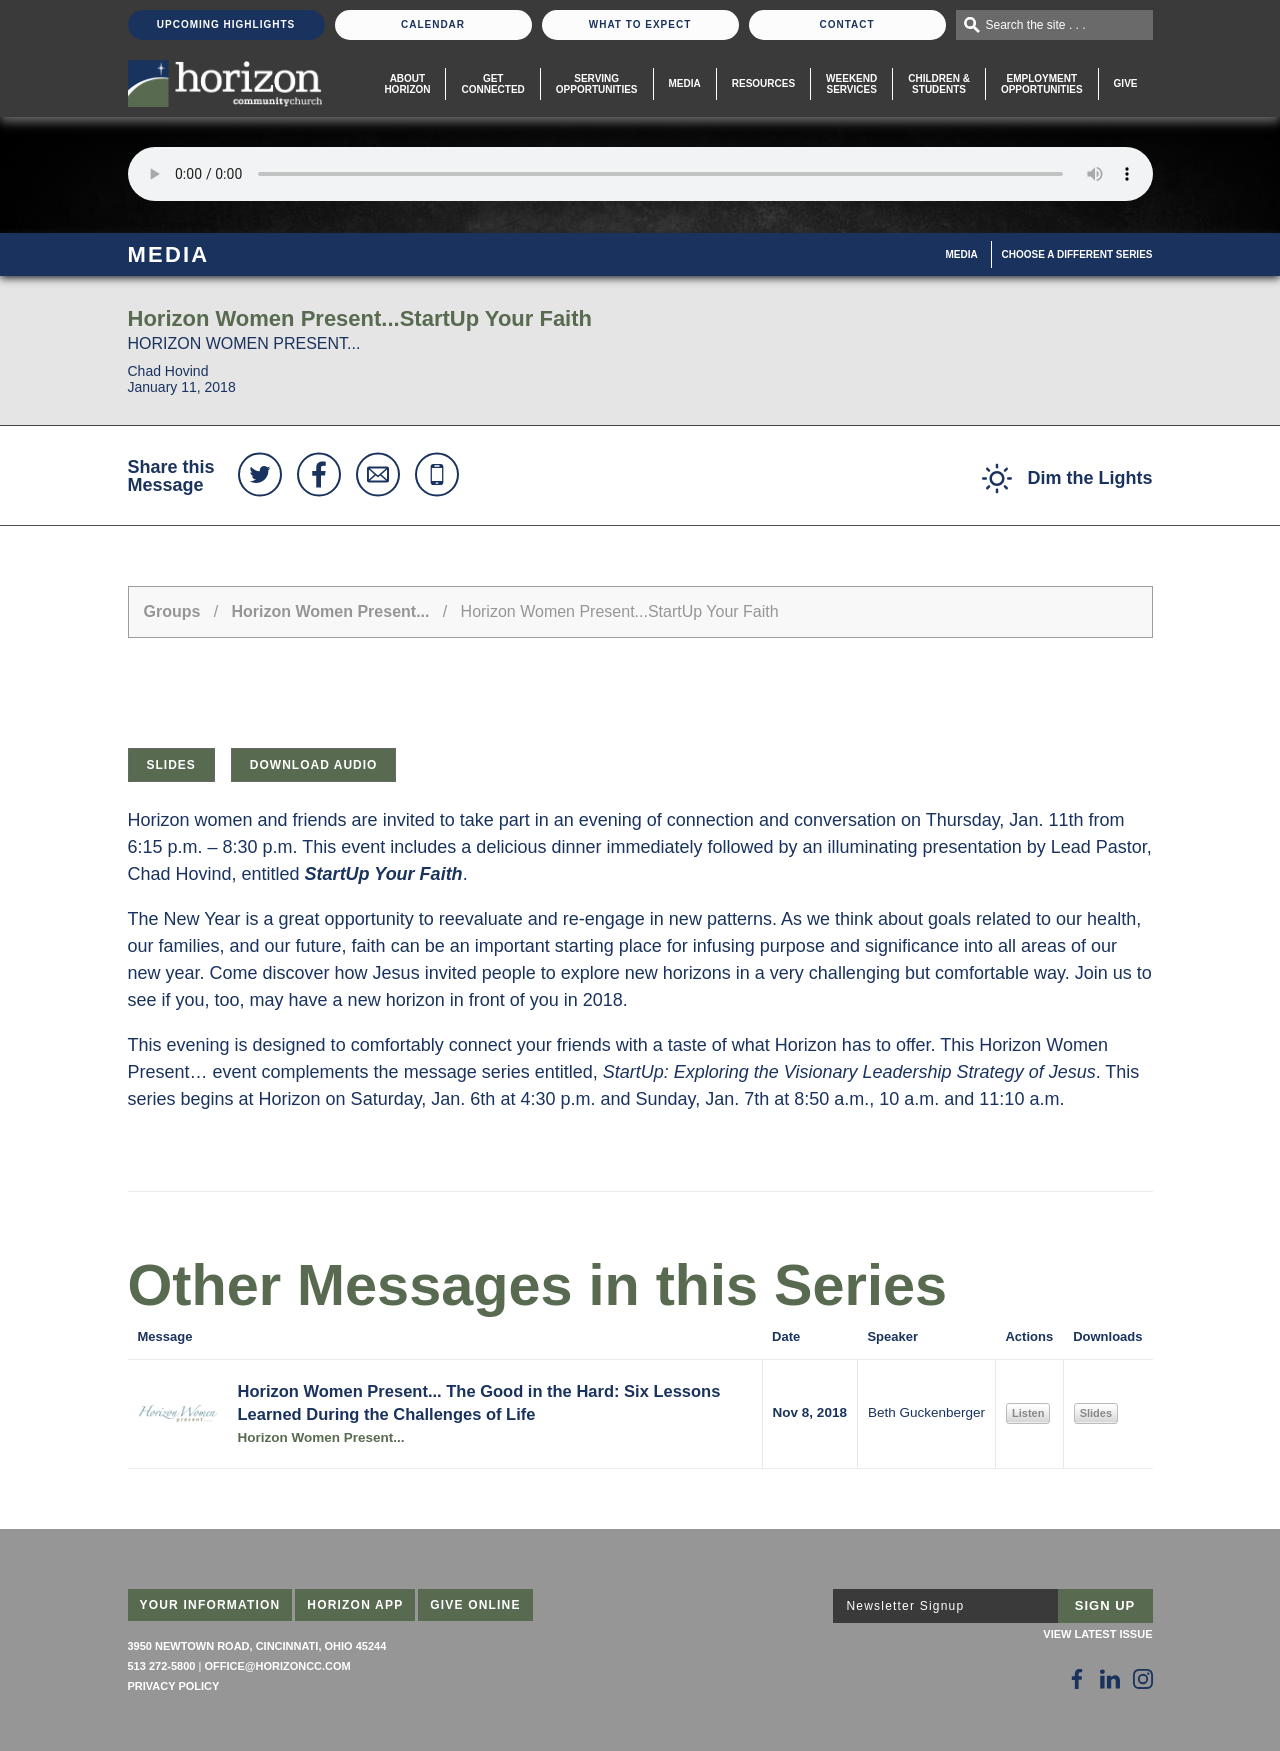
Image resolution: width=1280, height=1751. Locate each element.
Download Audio (314, 765)
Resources (763, 83)
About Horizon (407, 84)
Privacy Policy (174, 1686)
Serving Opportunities (597, 84)
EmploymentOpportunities (1042, 84)
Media (685, 83)
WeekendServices (851, 84)
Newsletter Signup (906, 1606)
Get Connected (492, 84)
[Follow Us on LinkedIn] (1110, 1679)
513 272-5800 (162, 1666)
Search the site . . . (1036, 25)
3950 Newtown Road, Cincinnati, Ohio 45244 (257, 1646)
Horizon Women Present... (331, 611)
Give (1126, 83)
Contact (846, 24)
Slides (171, 765)
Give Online (475, 1605)
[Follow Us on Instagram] (1143, 1679)
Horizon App (355, 1605)
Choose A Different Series (1077, 254)
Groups (172, 611)
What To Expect (640, 24)
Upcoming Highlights (226, 24)
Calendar (433, 24)
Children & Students (939, 84)
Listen (1028, 1413)
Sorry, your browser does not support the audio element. (640, 174)
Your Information (210, 1605)
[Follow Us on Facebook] (1077, 1679)
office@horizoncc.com (277, 1666)
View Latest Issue (1097, 1634)
